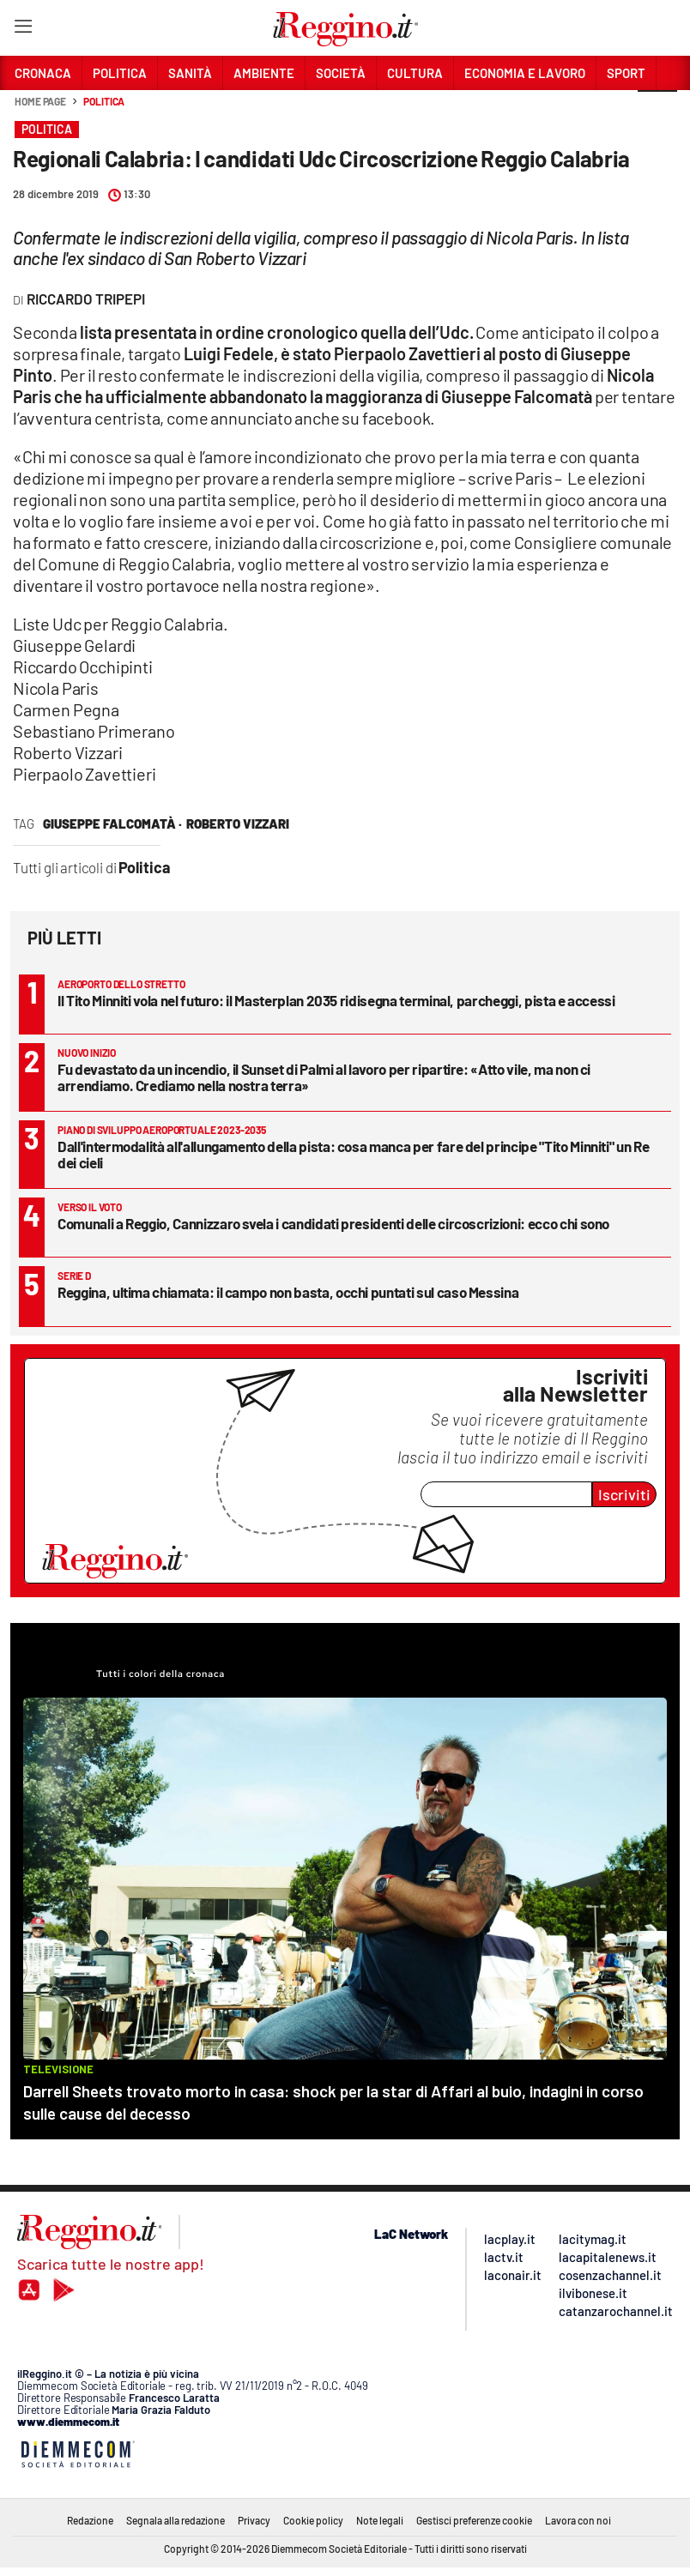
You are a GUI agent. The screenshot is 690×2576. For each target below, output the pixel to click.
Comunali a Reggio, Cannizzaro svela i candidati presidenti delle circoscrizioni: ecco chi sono (333, 1223)
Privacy (254, 2520)
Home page (40, 101)
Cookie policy (313, 2520)
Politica (103, 101)
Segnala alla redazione (175, 2520)
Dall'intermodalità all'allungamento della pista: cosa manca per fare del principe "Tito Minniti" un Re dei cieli (353, 1154)
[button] (657, 110)
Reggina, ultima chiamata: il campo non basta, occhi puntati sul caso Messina (288, 1291)
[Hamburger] (23, 29)
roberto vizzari (237, 823)
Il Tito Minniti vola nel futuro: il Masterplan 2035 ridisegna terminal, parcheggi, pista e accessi (336, 1000)
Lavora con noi (578, 2520)
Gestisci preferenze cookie (474, 2520)
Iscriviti (624, 1494)
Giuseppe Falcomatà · (112, 823)
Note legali (379, 2520)
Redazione (90, 2520)
